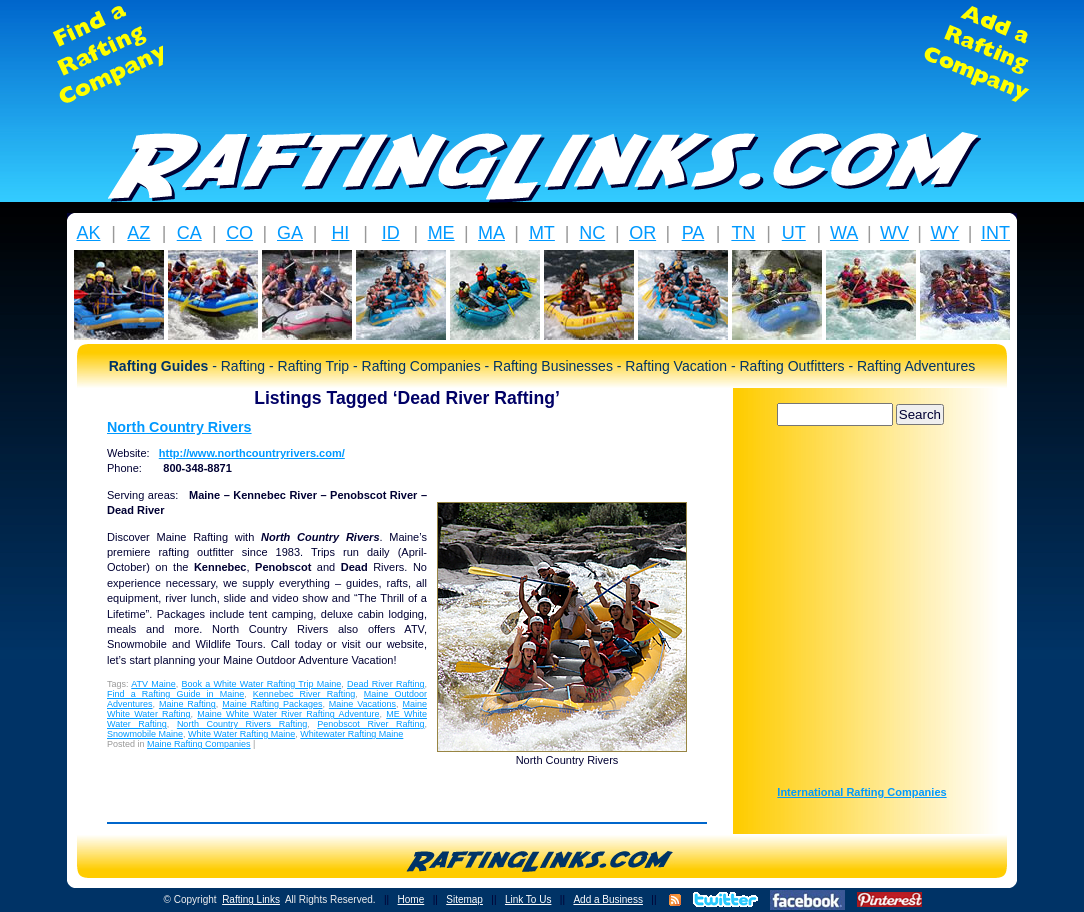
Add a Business (608, 899)
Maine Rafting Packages (272, 704)
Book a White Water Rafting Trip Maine (262, 684)
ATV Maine (153, 684)
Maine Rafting (187, 704)
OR (642, 233)
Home (411, 899)
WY (944, 233)
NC (592, 233)
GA (290, 233)
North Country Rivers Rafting (242, 724)
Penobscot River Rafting (370, 724)
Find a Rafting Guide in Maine (175, 694)
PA (693, 233)
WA (844, 233)
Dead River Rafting (386, 684)
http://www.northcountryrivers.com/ (252, 453)
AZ (138, 233)
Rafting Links (251, 899)
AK (88, 233)
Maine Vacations (362, 704)
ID (391, 233)
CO (239, 233)
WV (894, 233)
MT (542, 233)
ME (441, 233)
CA (189, 233)
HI (340, 233)
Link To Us (528, 899)
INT (995, 233)
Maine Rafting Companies (199, 744)
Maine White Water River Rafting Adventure (288, 714)
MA (491, 233)
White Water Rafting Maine (241, 734)
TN (743, 233)
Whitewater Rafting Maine (351, 734)
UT (794, 233)
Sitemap (464, 899)
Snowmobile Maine (145, 734)
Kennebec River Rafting (304, 694)
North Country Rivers (179, 427)
